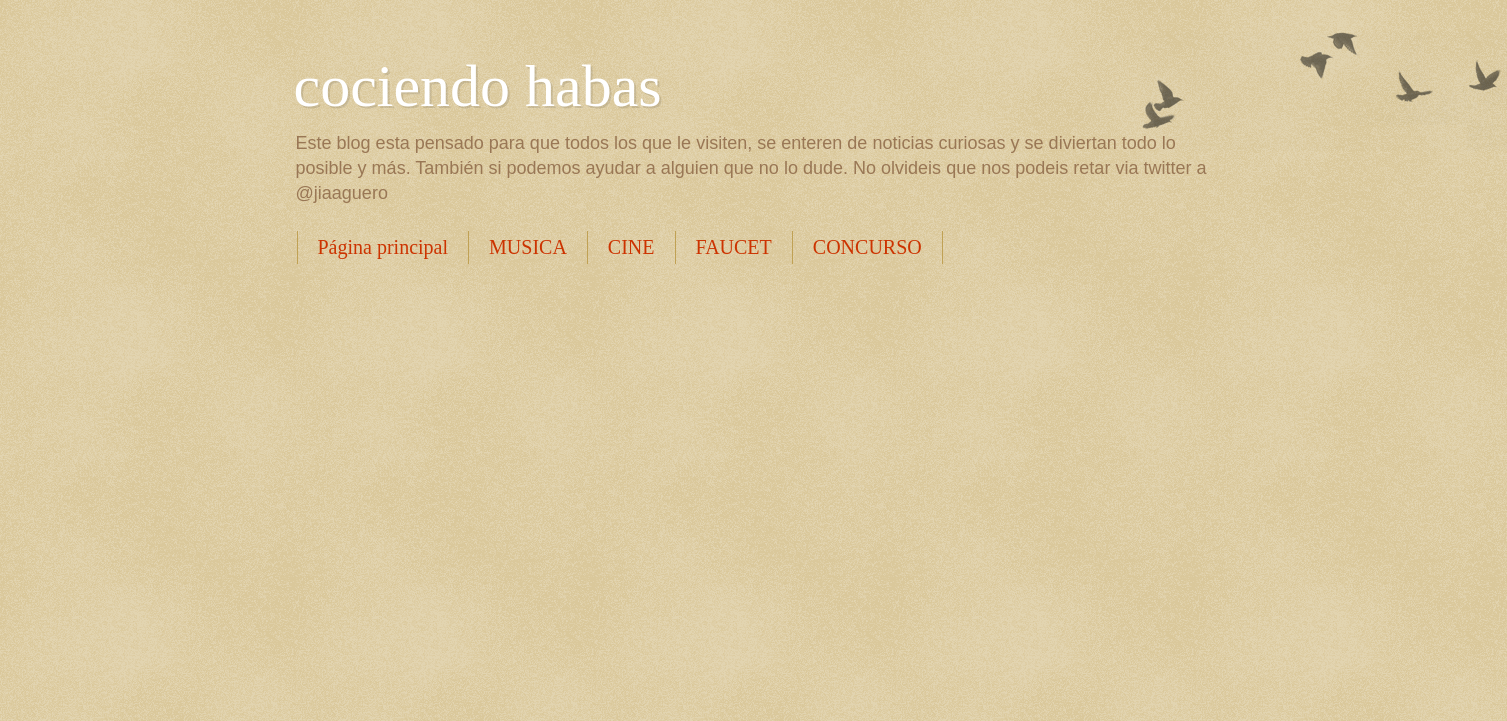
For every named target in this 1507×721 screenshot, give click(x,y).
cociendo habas (478, 86)
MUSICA (528, 247)
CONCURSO (867, 247)
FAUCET (734, 247)
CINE (631, 247)
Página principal (383, 247)
